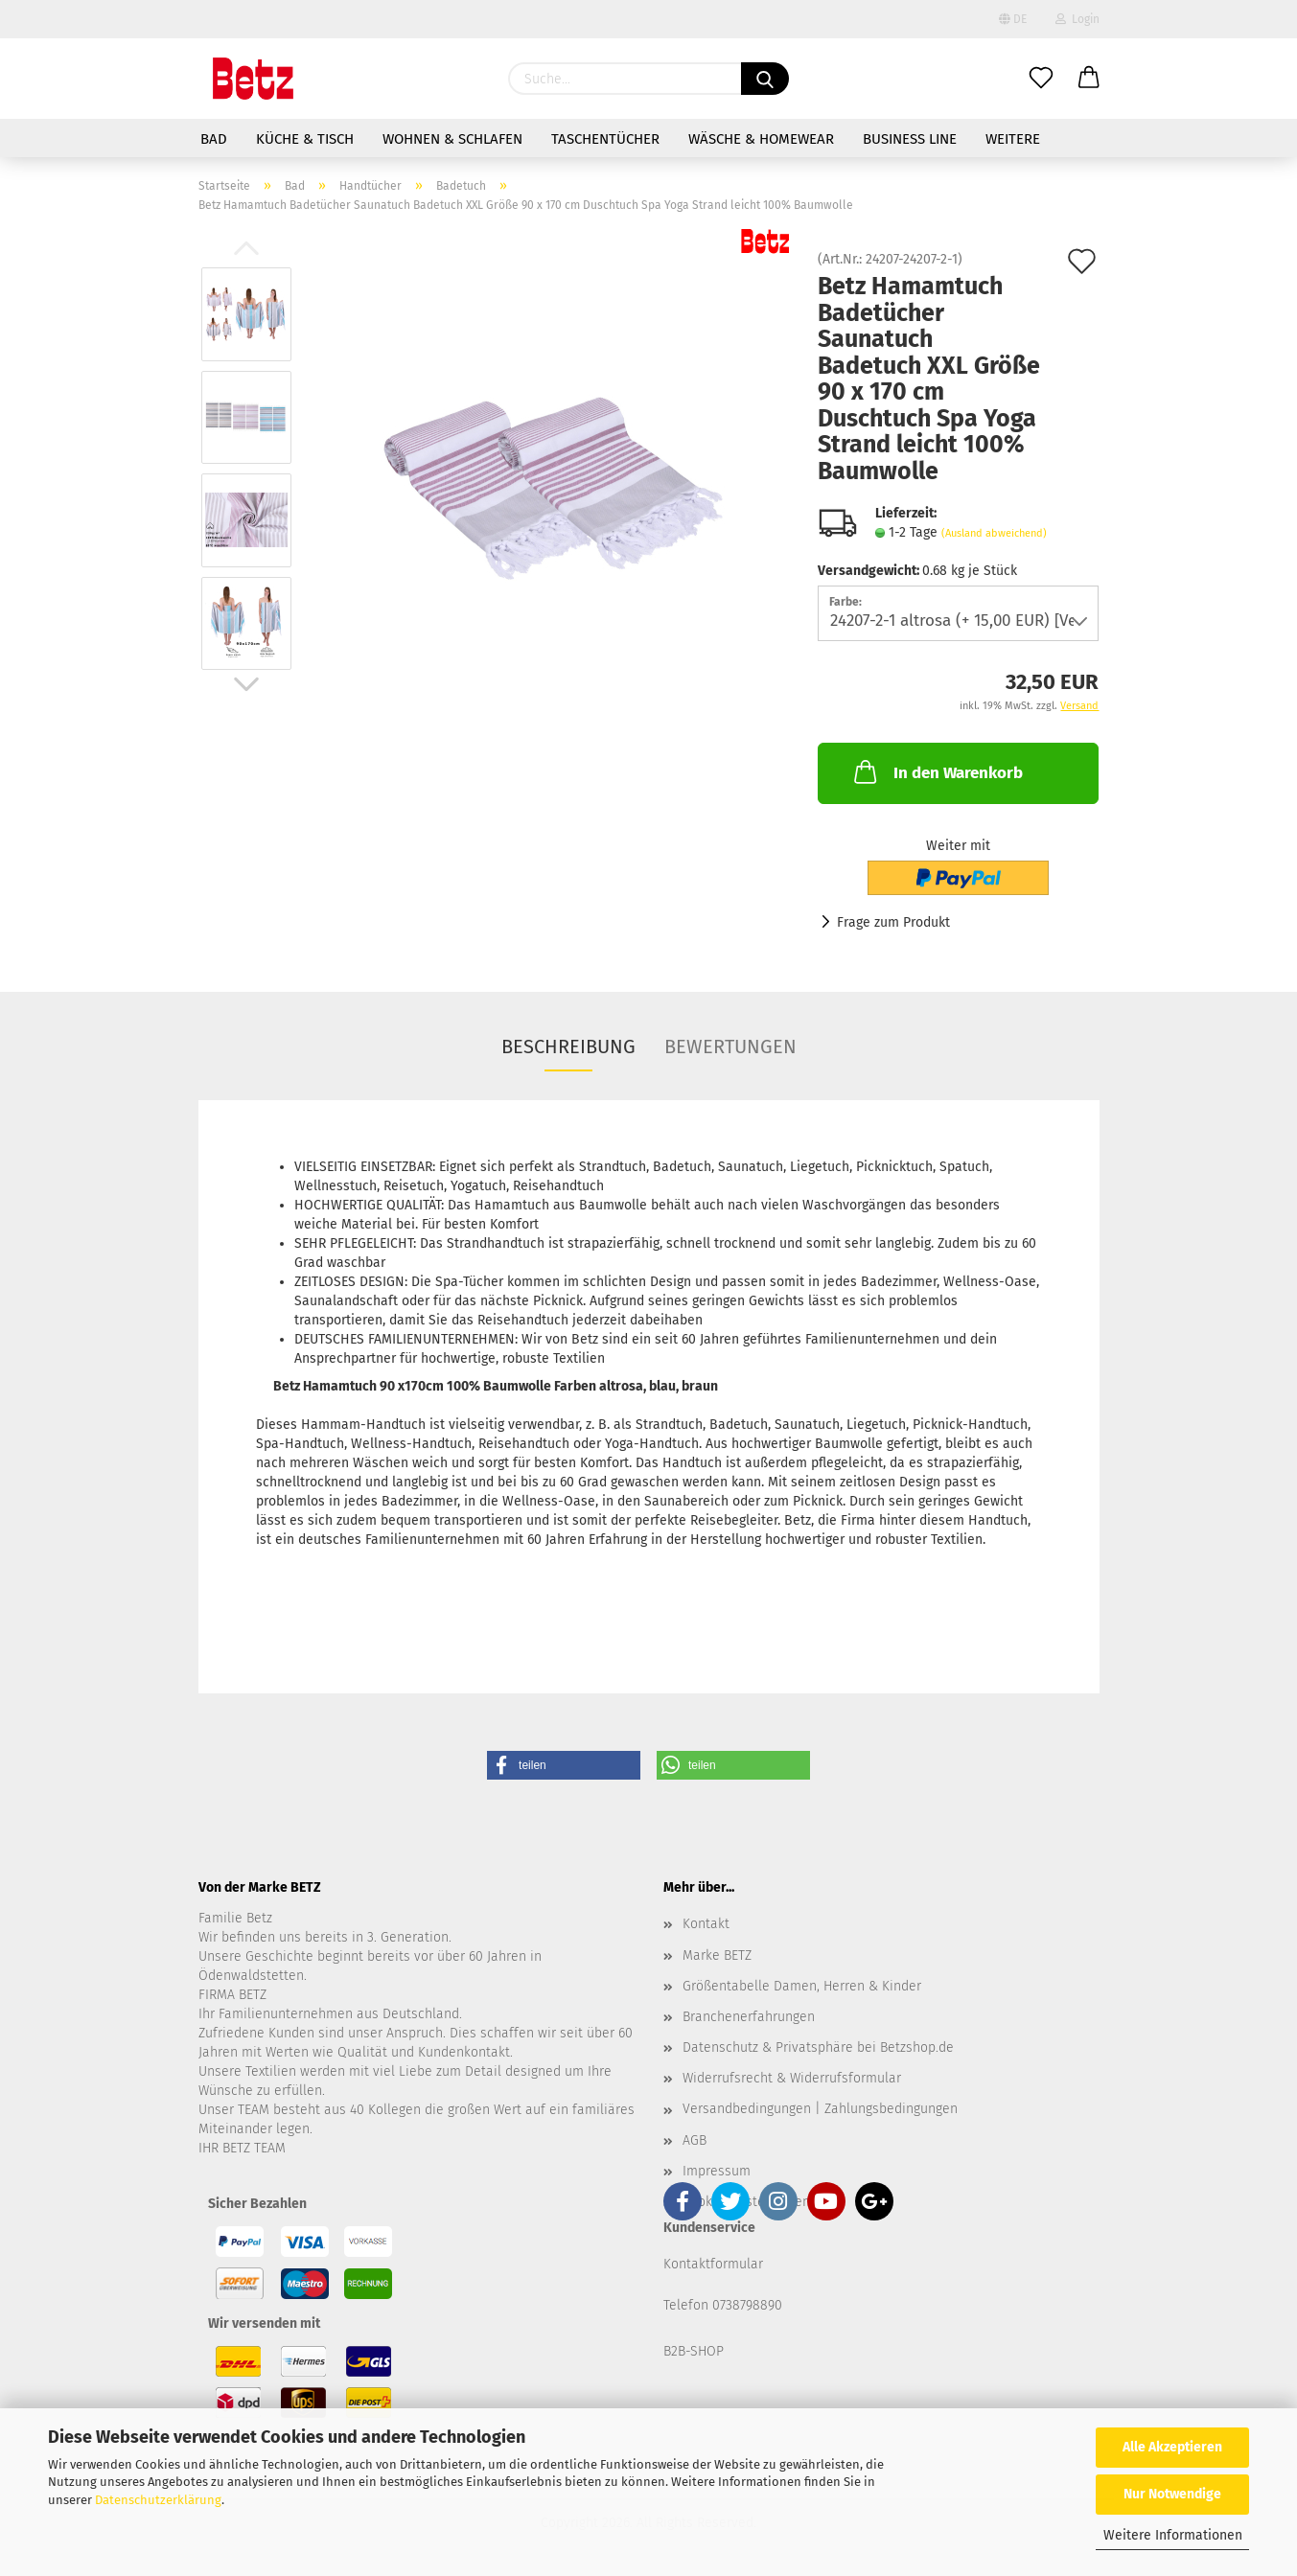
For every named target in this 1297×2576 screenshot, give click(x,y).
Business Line (910, 139)
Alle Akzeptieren (1172, 2447)
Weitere (1012, 139)
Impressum (717, 2171)
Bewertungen (730, 1046)
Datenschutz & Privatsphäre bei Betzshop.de (818, 2047)
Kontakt (706, 1924)
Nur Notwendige (1172, 2494)
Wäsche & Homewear (761, 139)
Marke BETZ (717, 1955)
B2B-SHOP (693, 2351)
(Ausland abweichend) (994, 533)
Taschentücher (605, 139)
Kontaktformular (713, 2264)
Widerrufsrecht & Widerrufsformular (792, 2078)
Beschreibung (568, 1046)
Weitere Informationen (1172, 2535)
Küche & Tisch (305, 139)
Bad (213, 139)
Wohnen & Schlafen (452, 139)
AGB (694, 2140)
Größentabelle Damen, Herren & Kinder (802, 1986)
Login (1077, 19)
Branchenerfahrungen (749, 2017)
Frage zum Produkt (893, 922)
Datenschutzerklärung (158, 2500)
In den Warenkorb (936, 771)
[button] (563, 1765)
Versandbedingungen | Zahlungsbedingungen (820, 2109)
